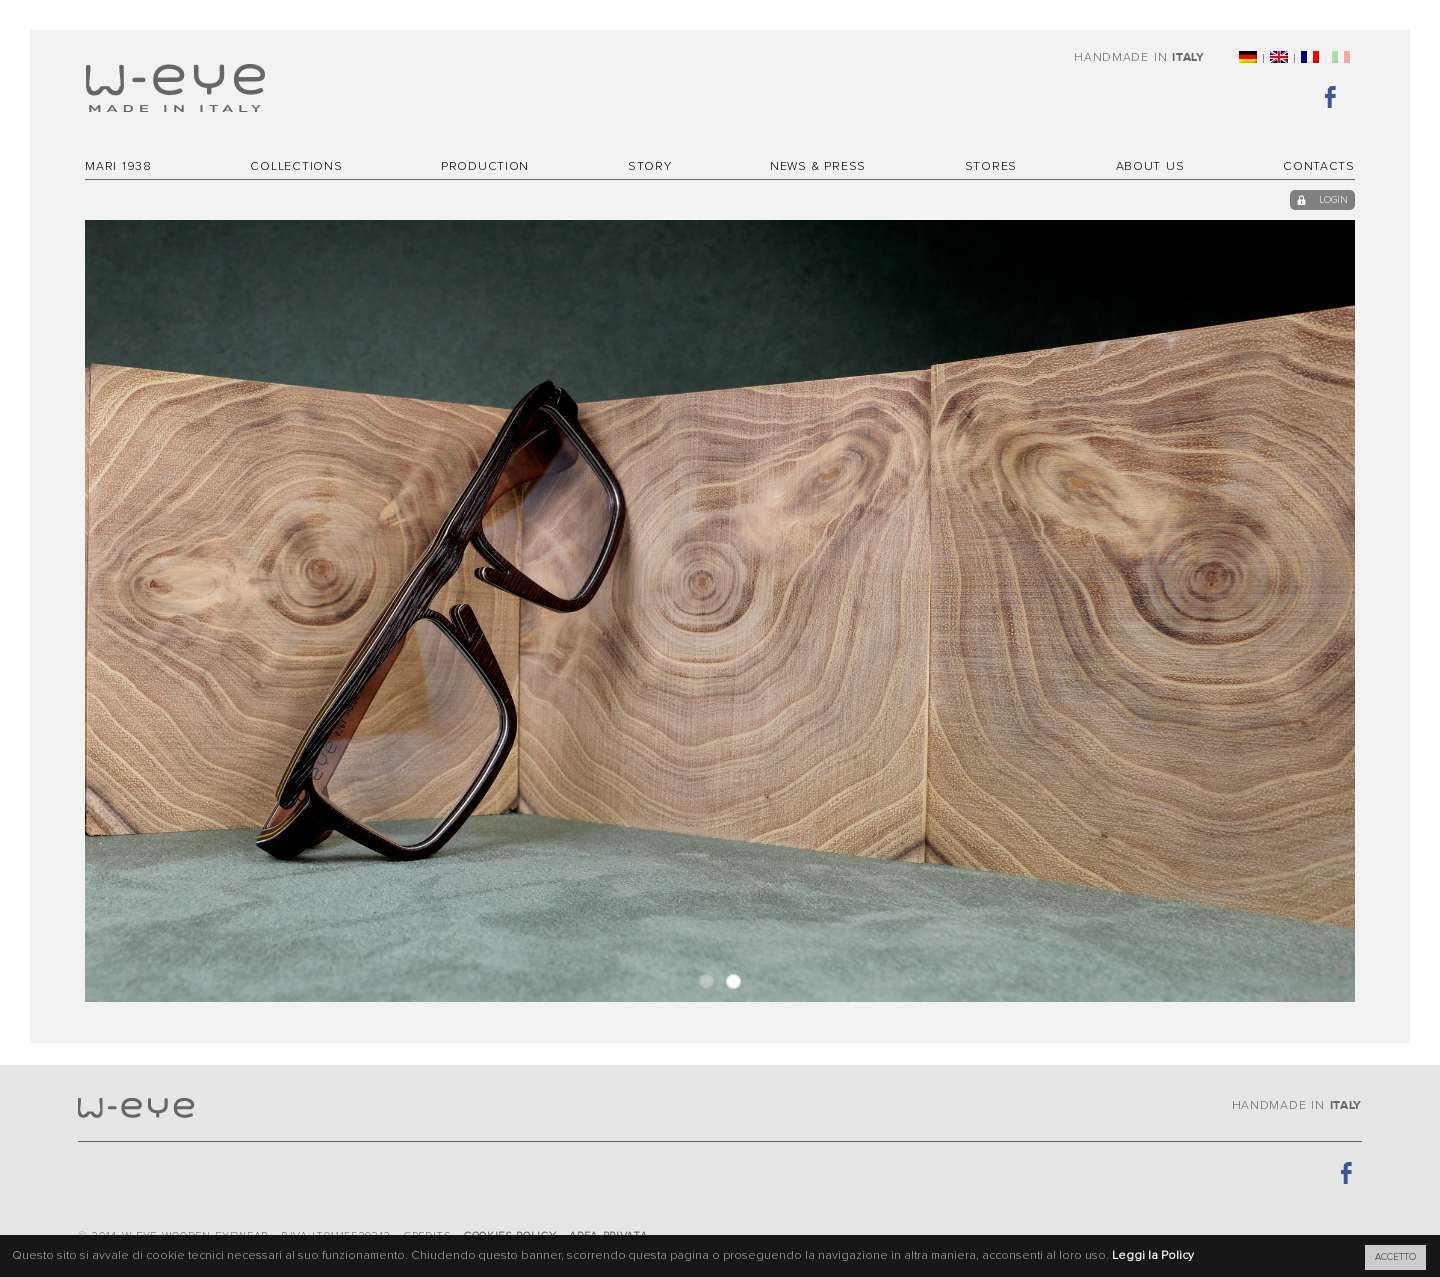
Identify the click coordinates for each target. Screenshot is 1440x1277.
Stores (991, 167)
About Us (1150, 167)
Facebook (1340, 95)
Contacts (1319, 167)
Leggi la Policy (1153, 1256)
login (1334, 200)
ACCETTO (1395, 1257)
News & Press (818, 167)
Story (650, 167)
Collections (296, 167)
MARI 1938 (118, 167)
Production (485, 167)
